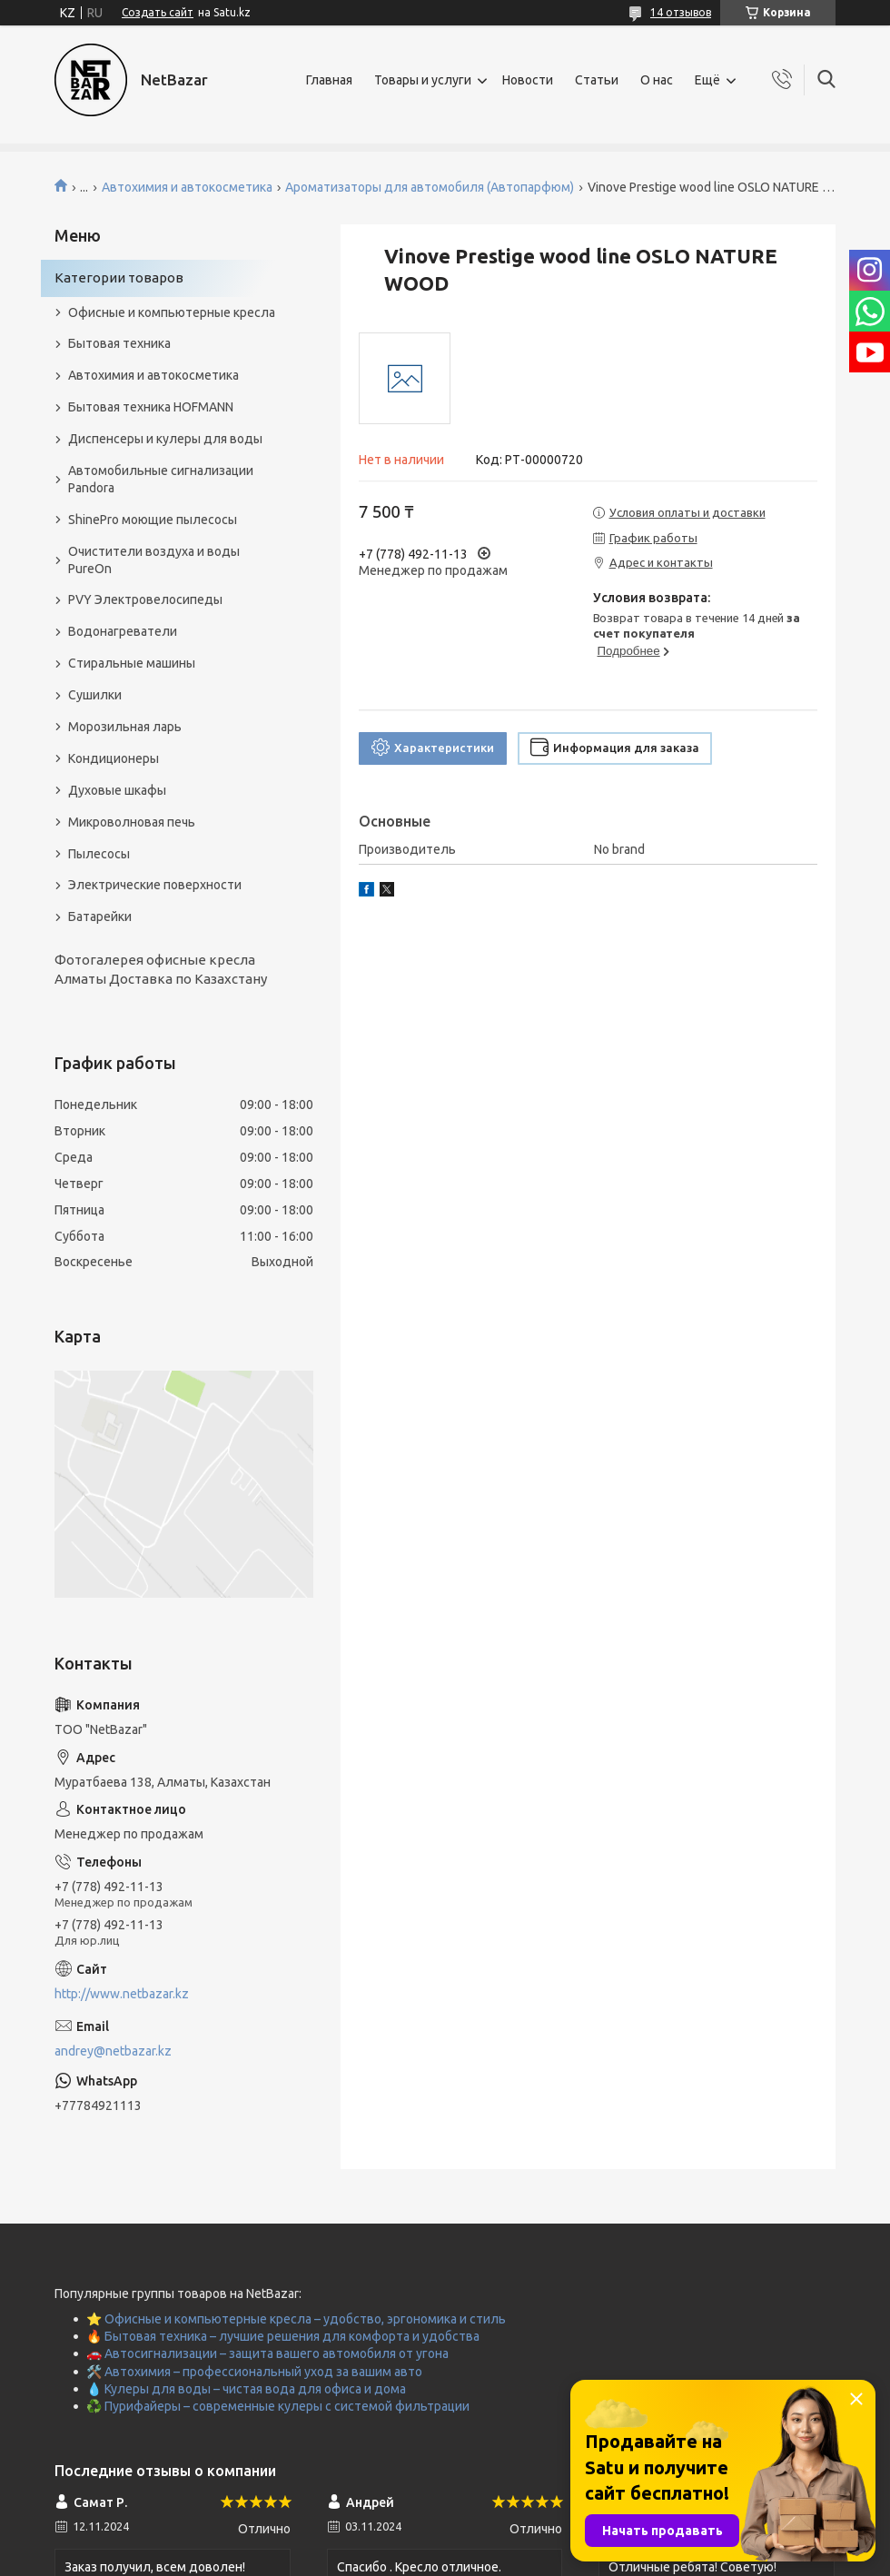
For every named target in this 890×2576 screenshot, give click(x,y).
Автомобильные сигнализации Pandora (160, 479)
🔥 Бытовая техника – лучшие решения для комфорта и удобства (283, 2336)
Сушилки (95, 695)
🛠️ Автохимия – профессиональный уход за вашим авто (254, 2371)
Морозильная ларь (125, 726)
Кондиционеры (113, 758)
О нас (656, 80)
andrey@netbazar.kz (113, 2051)
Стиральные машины (131, 663)
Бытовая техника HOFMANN (150, 407)
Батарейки (100, 916)
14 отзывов (680, 12)
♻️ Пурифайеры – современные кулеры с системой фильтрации (278, 2406)
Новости (527, 80)
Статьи (596, 80)
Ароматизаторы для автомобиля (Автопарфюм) (429, 187)
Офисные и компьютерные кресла (171, 312)
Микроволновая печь (131, 822)
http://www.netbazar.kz (121, 1993)
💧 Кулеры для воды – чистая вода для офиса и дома (246, 2389)
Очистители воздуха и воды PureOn (154, 560)
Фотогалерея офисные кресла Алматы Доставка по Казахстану (160, 969)
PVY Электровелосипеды (145, 599)
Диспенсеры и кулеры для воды (165, 438)
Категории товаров (118, 277)
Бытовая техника (119, 343)
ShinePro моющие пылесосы (152, 519)
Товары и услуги (422, 80)
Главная (329, 80)
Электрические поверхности (155, 884)
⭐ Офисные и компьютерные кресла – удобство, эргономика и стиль (296, 2319)
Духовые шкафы (117, 790)
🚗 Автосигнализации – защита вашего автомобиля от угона (267, 2353)
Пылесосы (99, 854)
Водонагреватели (122, 631)
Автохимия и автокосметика (187, 187)
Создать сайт (157, 12)
